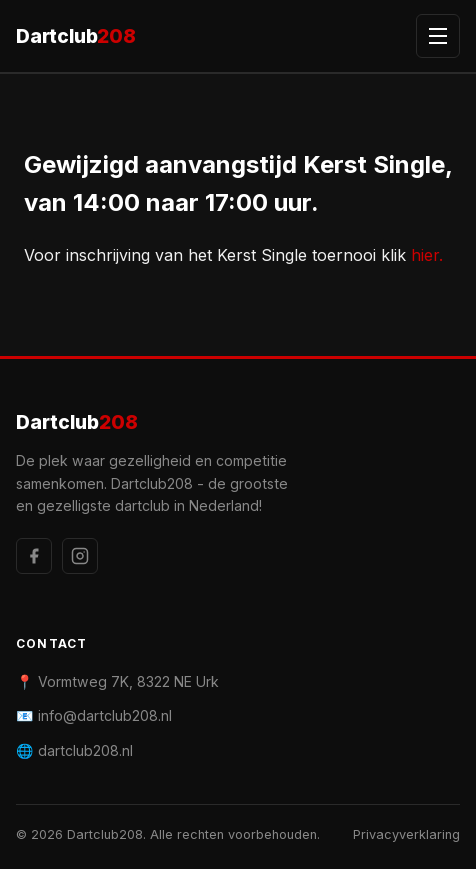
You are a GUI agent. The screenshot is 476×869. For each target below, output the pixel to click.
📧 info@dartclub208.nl (94, 715)
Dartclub (76, 36)
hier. (427, 255)
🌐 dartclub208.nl (74, 750)
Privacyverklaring (406, 834)
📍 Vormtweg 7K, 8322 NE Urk (117, 681)
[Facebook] (34, 556)
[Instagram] (80, 556)
